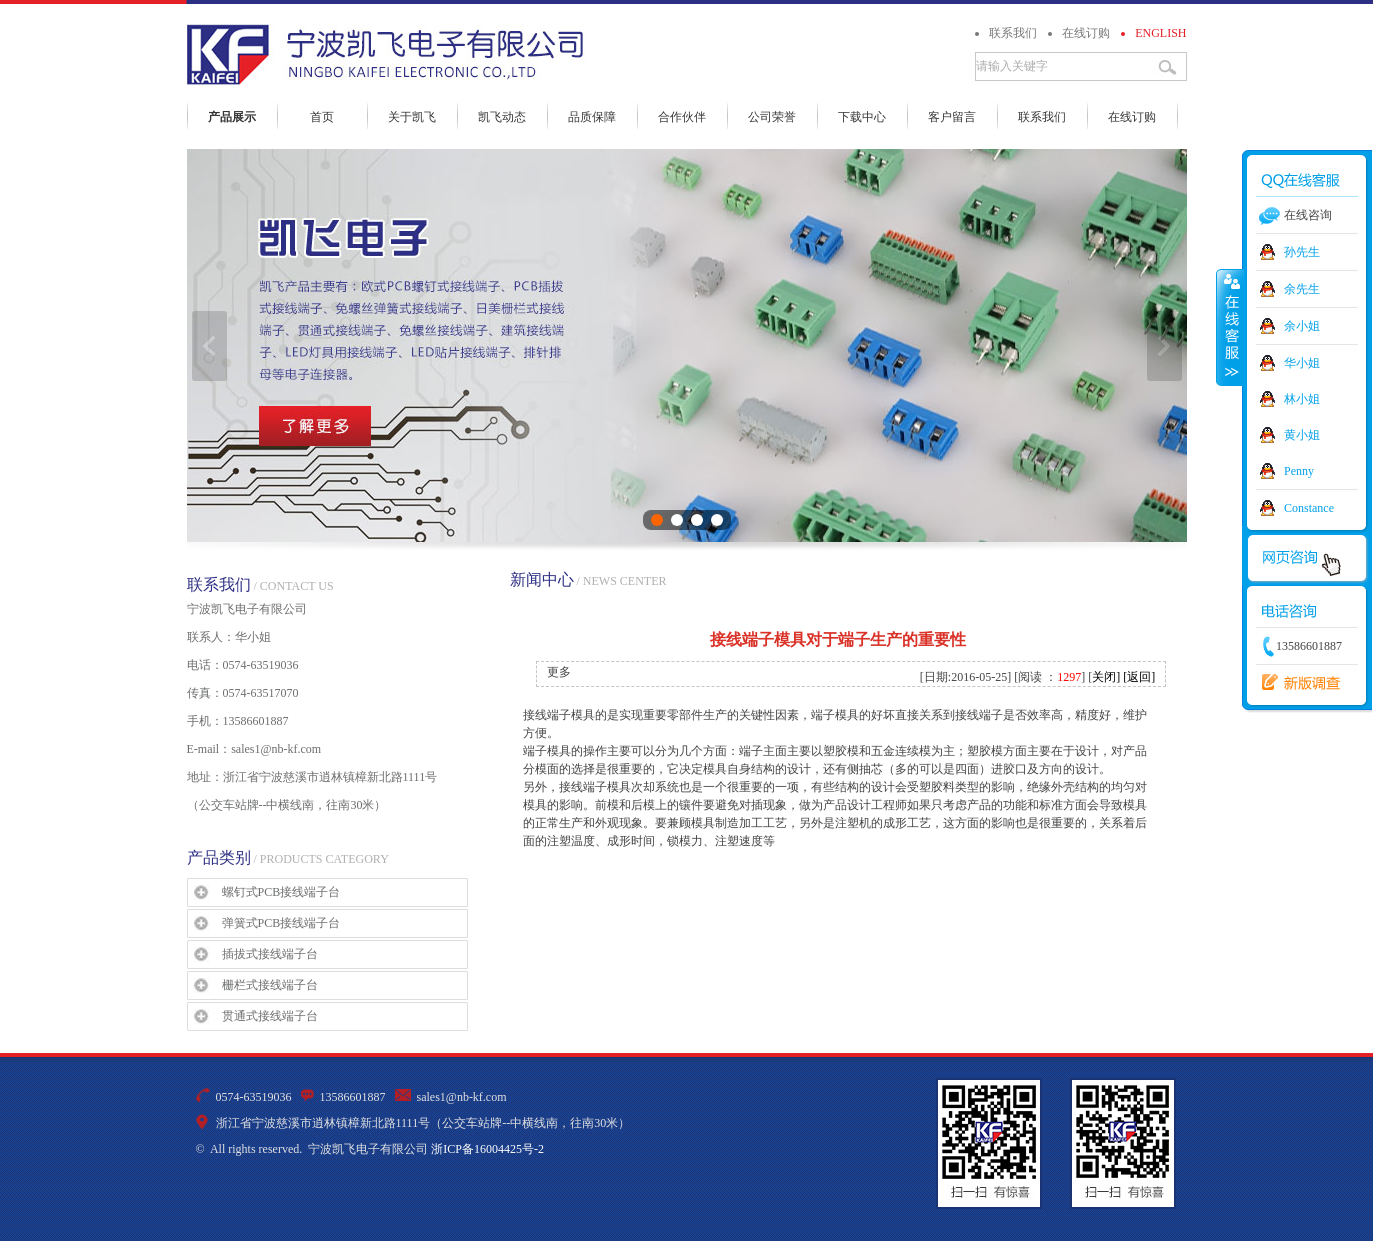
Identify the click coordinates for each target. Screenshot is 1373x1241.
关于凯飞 (412, 117)
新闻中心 (542, 579)
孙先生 (1302, 252)
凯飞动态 (502, 117)
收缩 (1230, 327)
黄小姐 (1302, 435)
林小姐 (1302, 399)
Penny (1299, 471)
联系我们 (1013, 33)
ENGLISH (1160, 33)
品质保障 (592, 117)
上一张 (209, 346)
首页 (322, 117)
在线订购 (1086, 33)
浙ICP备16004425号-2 (487, 1149)
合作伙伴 (682, 117)
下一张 (1164, 346)
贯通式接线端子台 (270, 1016)
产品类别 (219, 857)
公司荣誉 (772, 117)
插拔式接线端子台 (270, 954)
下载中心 (862, 117)
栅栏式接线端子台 (270, 985)
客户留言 (952, 117)
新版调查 (1296, 683)
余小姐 (1302, 326)
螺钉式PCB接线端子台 (281, 892)
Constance (1309, 508)
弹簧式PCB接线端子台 (281, 923)
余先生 (1302, 289)
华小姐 (1302, 363)
